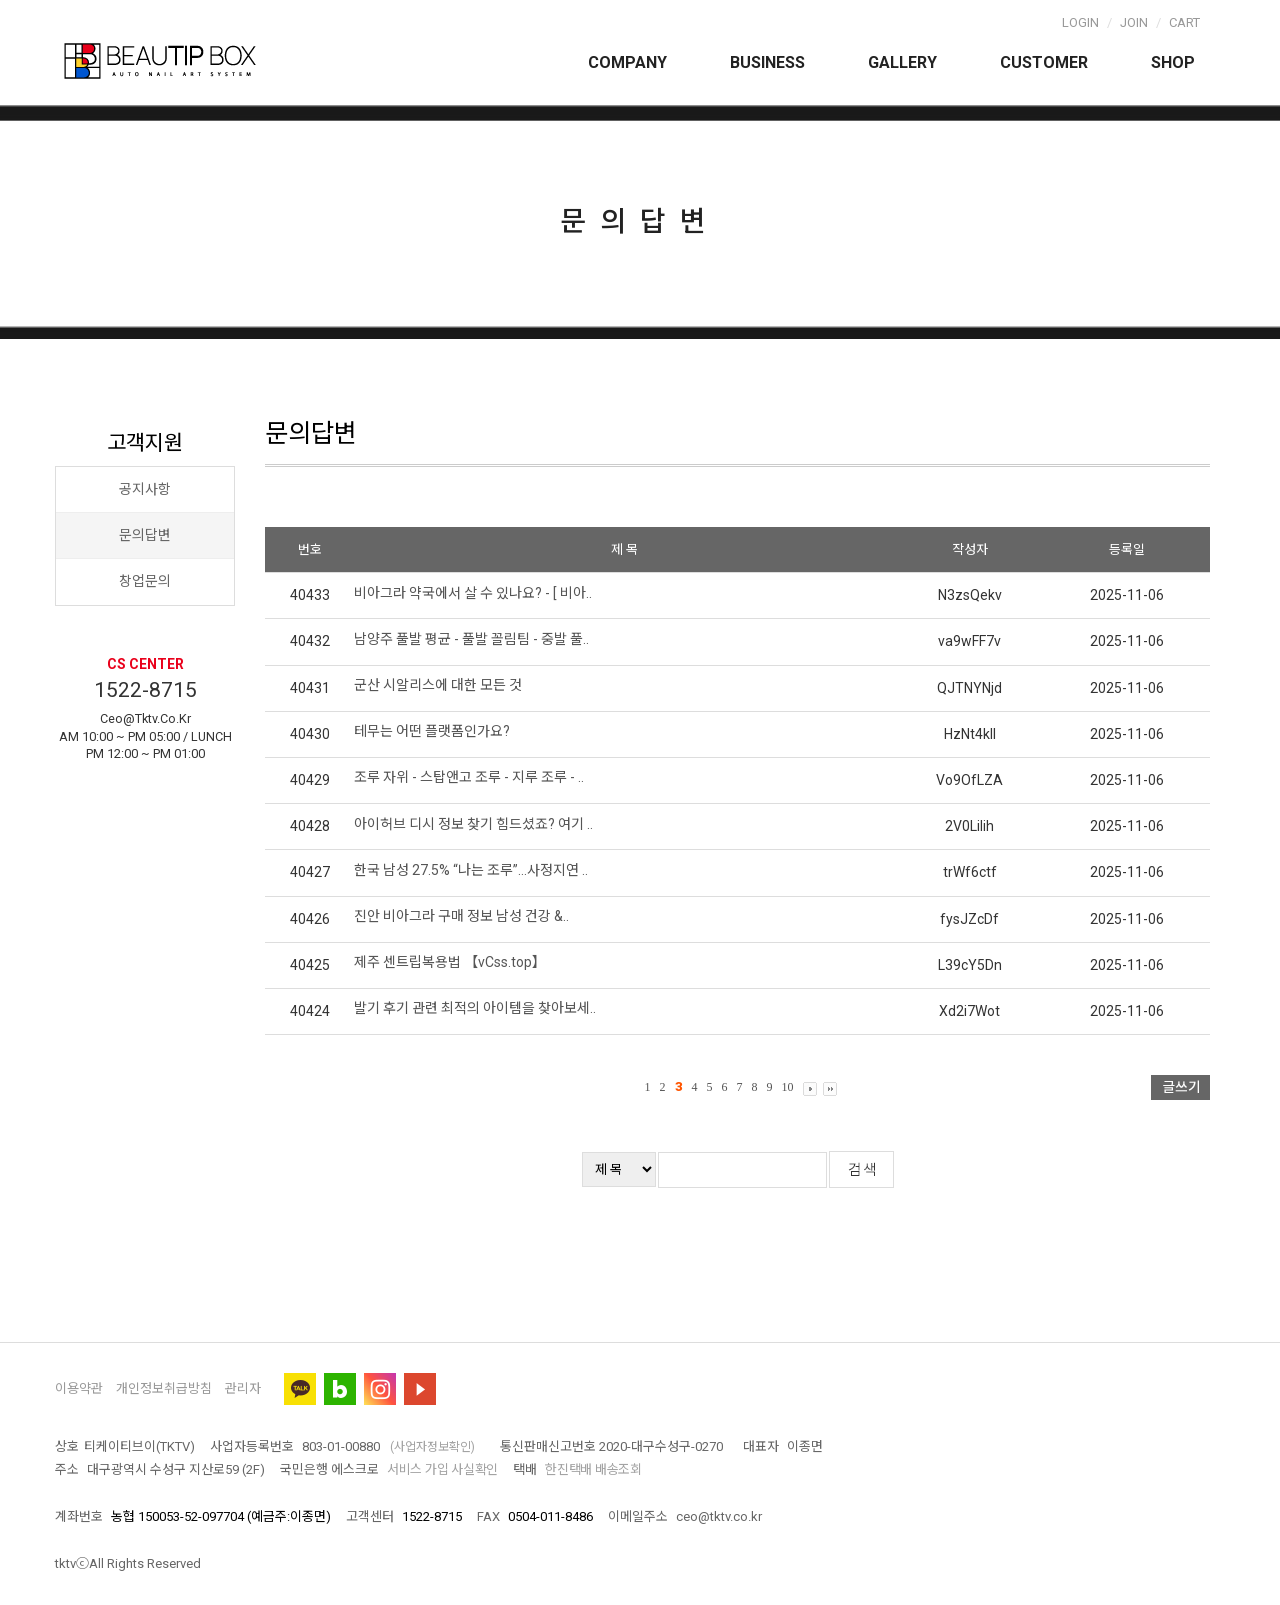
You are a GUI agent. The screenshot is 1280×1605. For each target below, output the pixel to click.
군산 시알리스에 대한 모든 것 (438, 685)
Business (767, 62)
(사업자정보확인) (432, 1447)
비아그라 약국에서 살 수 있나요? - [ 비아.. (473, 593)
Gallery (902, 62)
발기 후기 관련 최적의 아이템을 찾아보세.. (475, 1008)
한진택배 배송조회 (593, 1469)
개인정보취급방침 (164, 1388)
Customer (1044, 62)
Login (1080, 22)
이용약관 (79, 1388)
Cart (1184, 22)
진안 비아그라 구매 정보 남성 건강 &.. (461, 916)
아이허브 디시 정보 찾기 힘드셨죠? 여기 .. (473, 824)
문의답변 (145, 535)
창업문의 (145, 581)
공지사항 (145, 489)
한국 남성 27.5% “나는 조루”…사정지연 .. (471, 870)
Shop (1173, 62)
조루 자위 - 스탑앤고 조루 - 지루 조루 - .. (469, 777)
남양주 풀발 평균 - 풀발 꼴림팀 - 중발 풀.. (471, 639)
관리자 (243, 1388)
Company (627, 62)
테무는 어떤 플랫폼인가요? (432, 731)
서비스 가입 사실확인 (442, 1469)
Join (1134, 22)
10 (788, 1087)
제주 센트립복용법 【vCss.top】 (450, 962)
